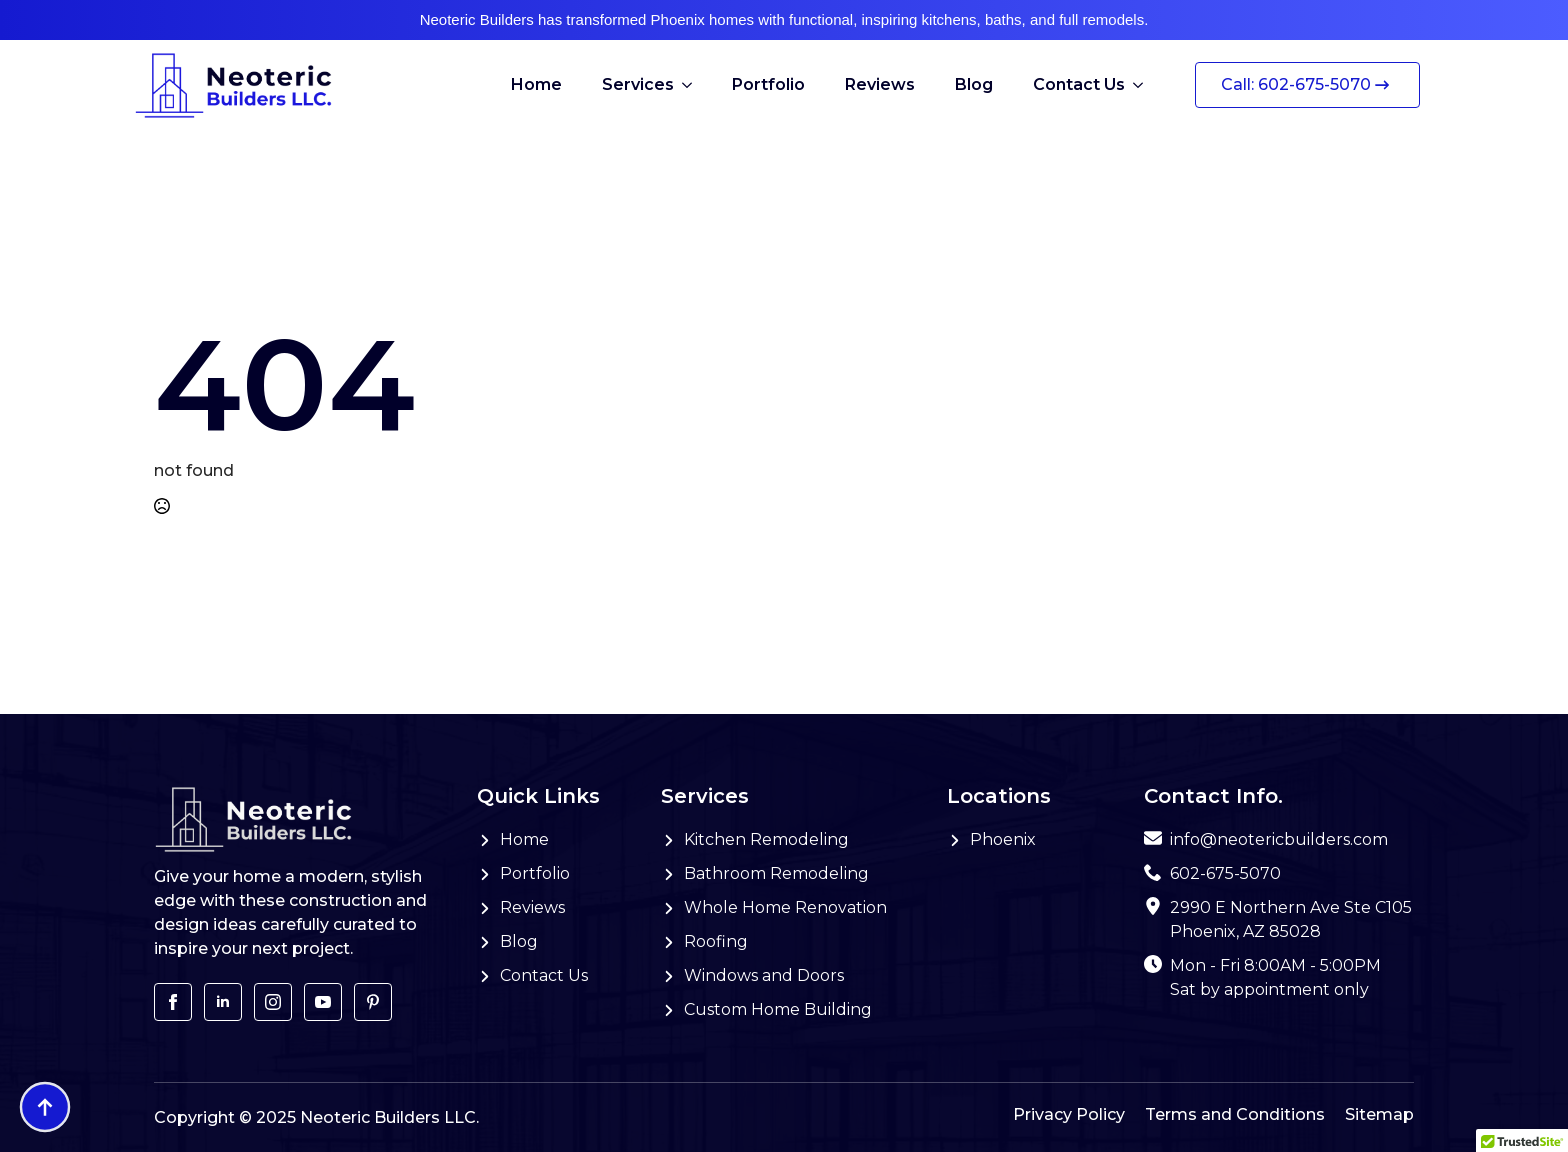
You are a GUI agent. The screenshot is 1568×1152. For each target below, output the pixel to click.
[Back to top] (45, 1107)
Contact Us (1079, 84)
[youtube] (323, 1002)
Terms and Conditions (1235, 1114)
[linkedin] (223, 1002)
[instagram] (273, 1002)
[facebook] (173, 1002)
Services (638, 84)
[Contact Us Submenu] (1144, 85)
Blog (974, 84)
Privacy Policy (1069, 1114)
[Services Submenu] (693, 85)
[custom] (373, 1002)
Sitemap (1379, 1114)
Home (536, 84)
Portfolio (768, 84)
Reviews (880, 84)
